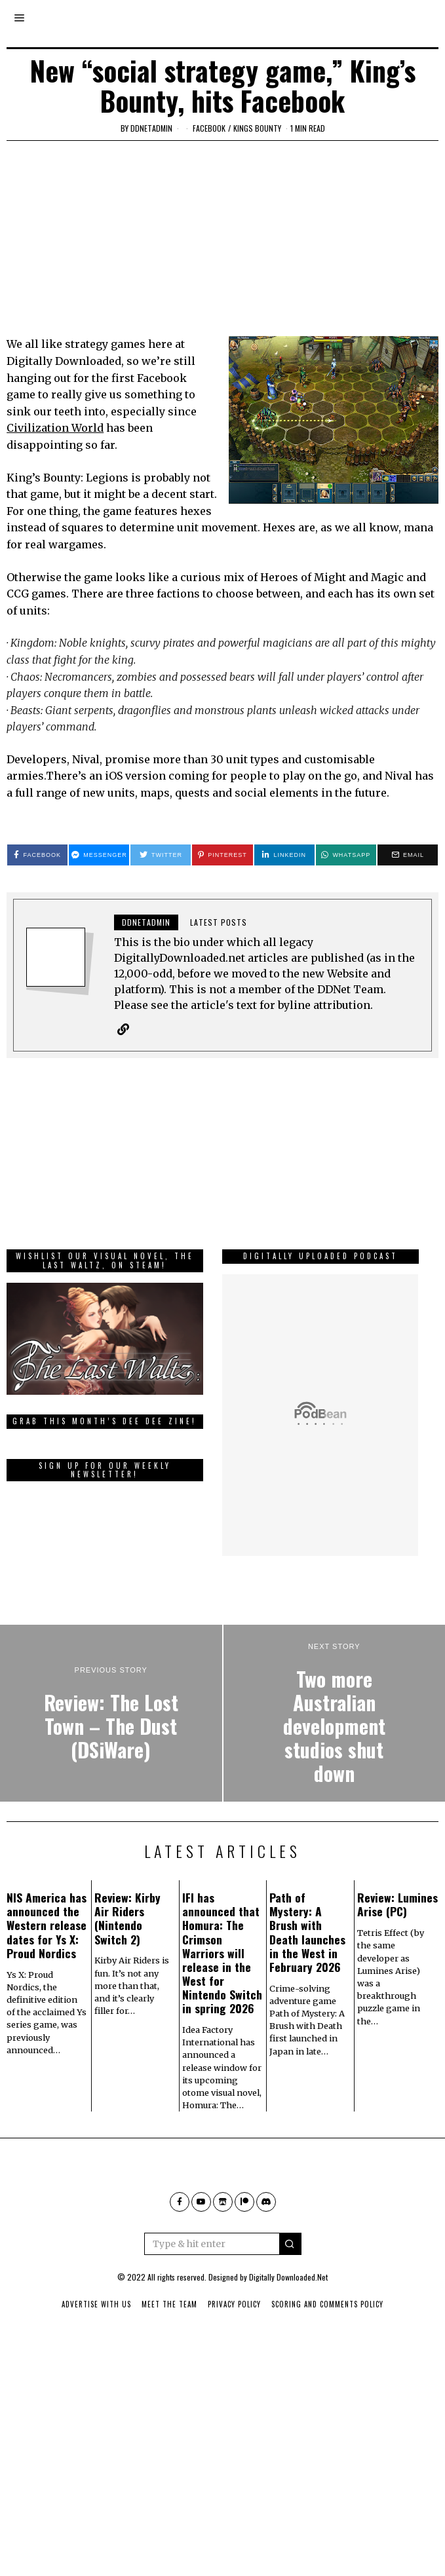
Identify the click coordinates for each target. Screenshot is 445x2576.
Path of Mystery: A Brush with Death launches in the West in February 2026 (307, 1974)
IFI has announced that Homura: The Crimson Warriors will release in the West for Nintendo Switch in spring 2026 (222, 1994)
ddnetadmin (151, 128)
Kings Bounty (257, 128)
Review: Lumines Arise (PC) (397, 1946)
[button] (290, 2286)
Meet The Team (169, 2346)
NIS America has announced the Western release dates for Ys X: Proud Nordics (47, 1967)
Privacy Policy (234, 2346)
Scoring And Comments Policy (327, 2346)
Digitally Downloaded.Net (288, 2318)
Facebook (209, 128)
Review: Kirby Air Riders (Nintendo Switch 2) (127, 1960)
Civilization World (55, 427)
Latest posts (218, 922)
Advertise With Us (96, 2346)
